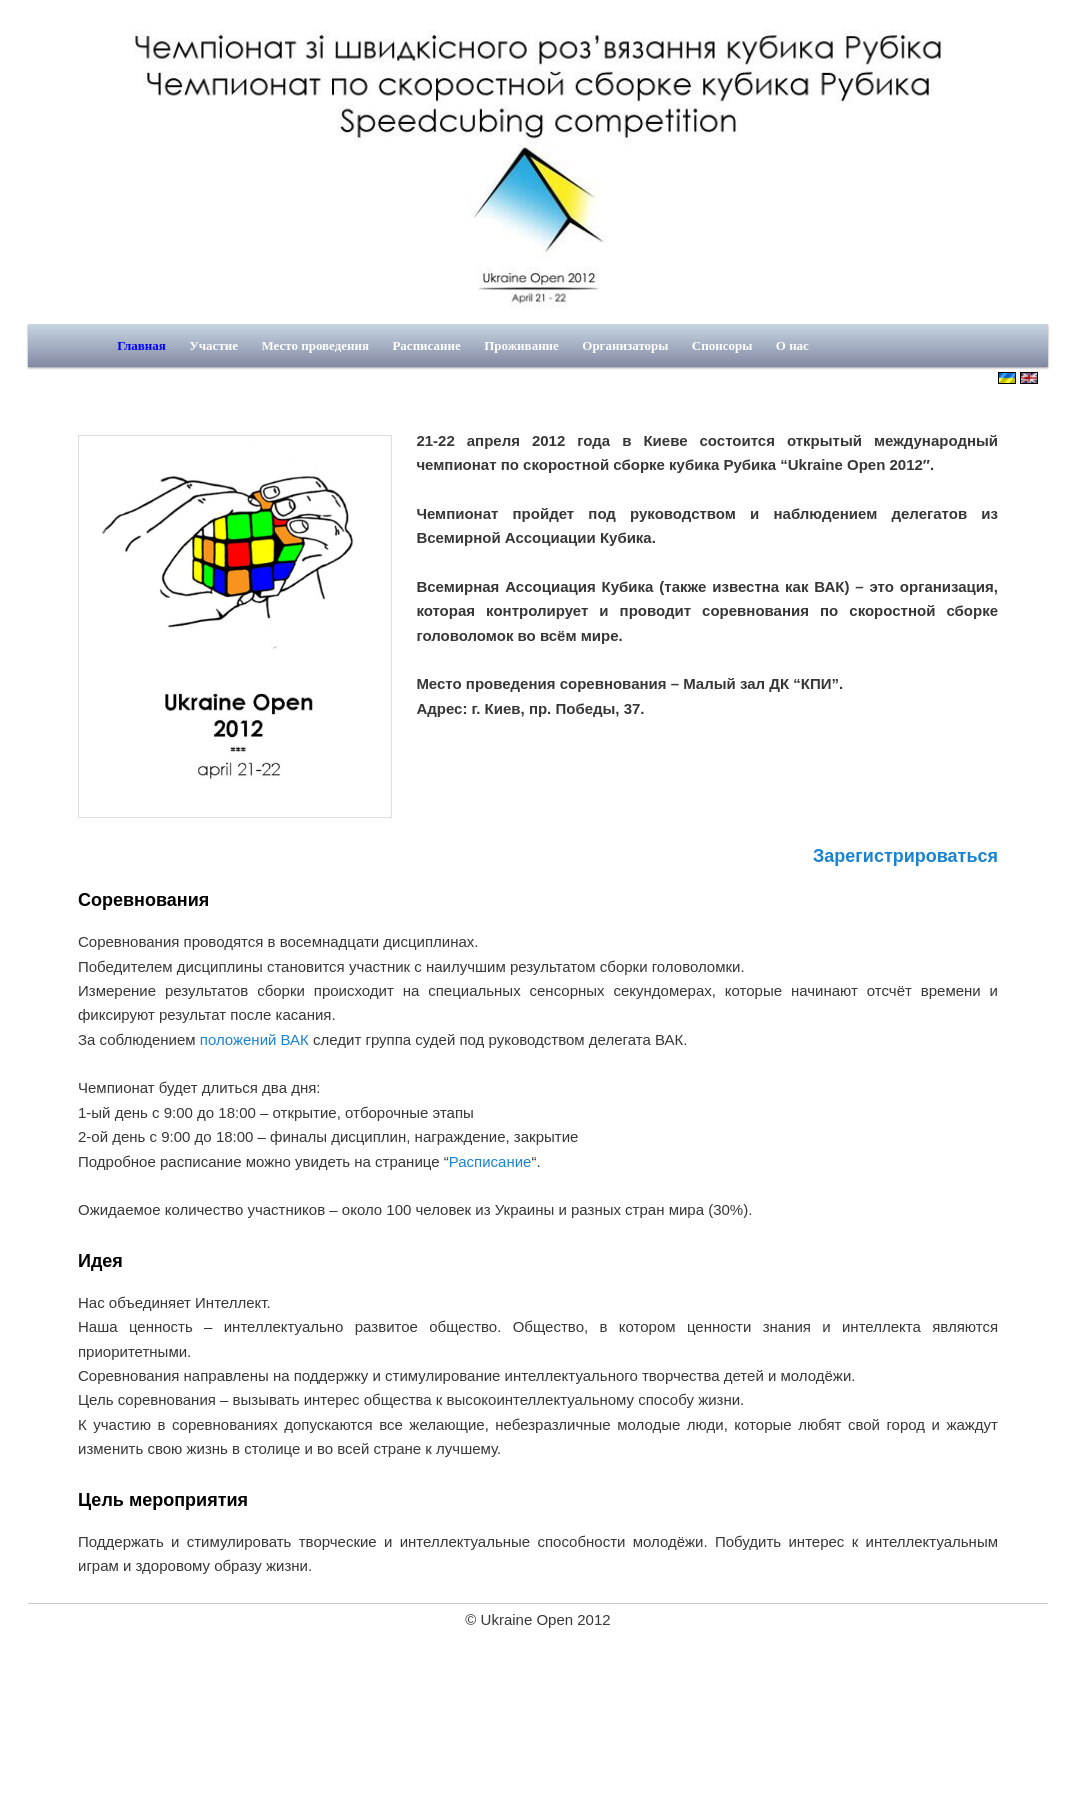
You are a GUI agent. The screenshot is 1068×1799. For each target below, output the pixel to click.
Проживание (521, 345)
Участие (213, 345)
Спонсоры (722, 345)
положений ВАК (254, 1039)
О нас (792, 345)
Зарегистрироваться (905, 856)
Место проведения (315, 345)
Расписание (426, 345)
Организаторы (625, 345)
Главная (141, 345)
